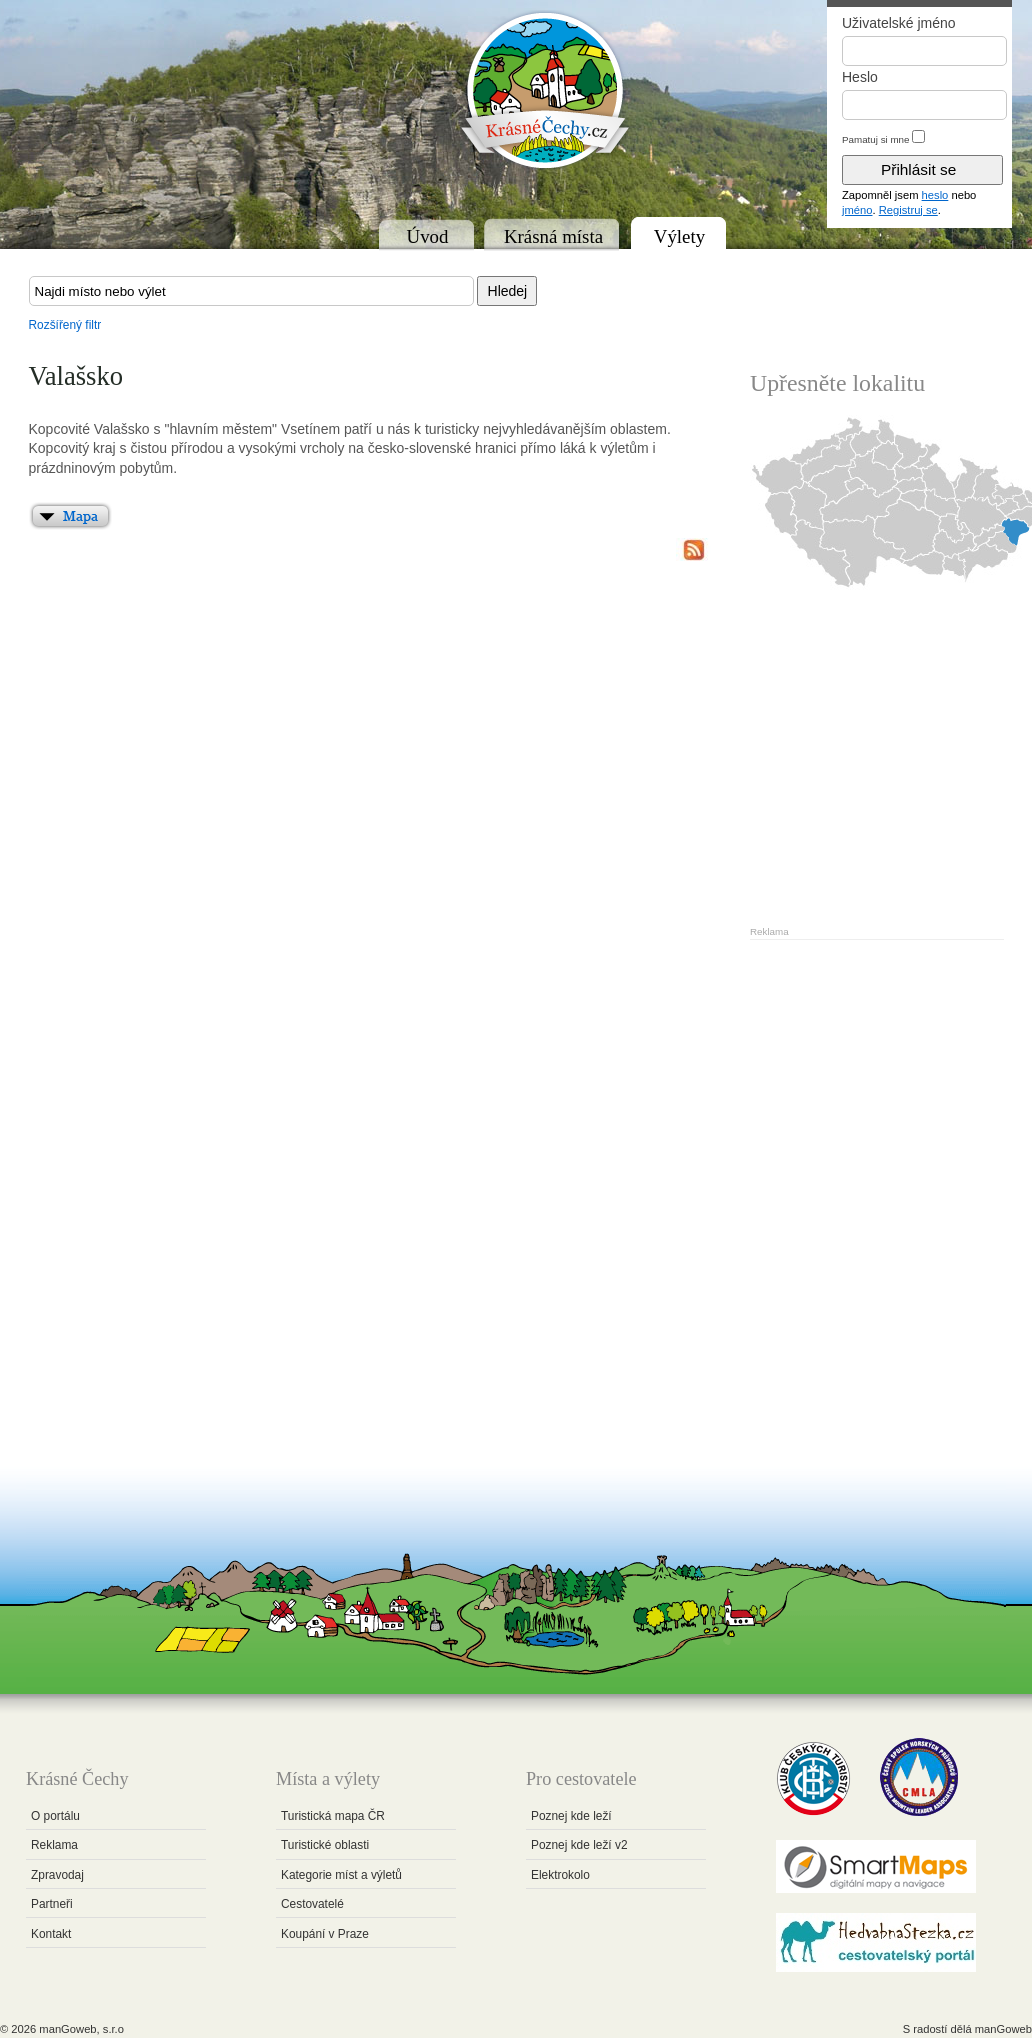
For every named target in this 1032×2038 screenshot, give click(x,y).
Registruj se (908, 210)
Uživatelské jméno (899, 23)
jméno (857, 210)
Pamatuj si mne (876, 139)
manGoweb (1003, 2029)
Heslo (860, 77)
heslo (935, 195)
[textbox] (251, 291)
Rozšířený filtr (65, 325)
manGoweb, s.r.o (81, 2029)
